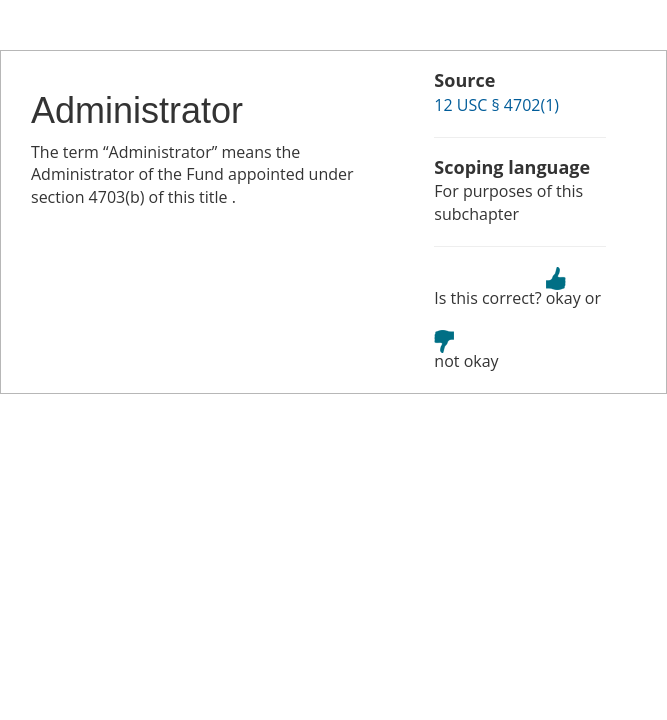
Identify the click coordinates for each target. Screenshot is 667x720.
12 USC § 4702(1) (496, 105)
